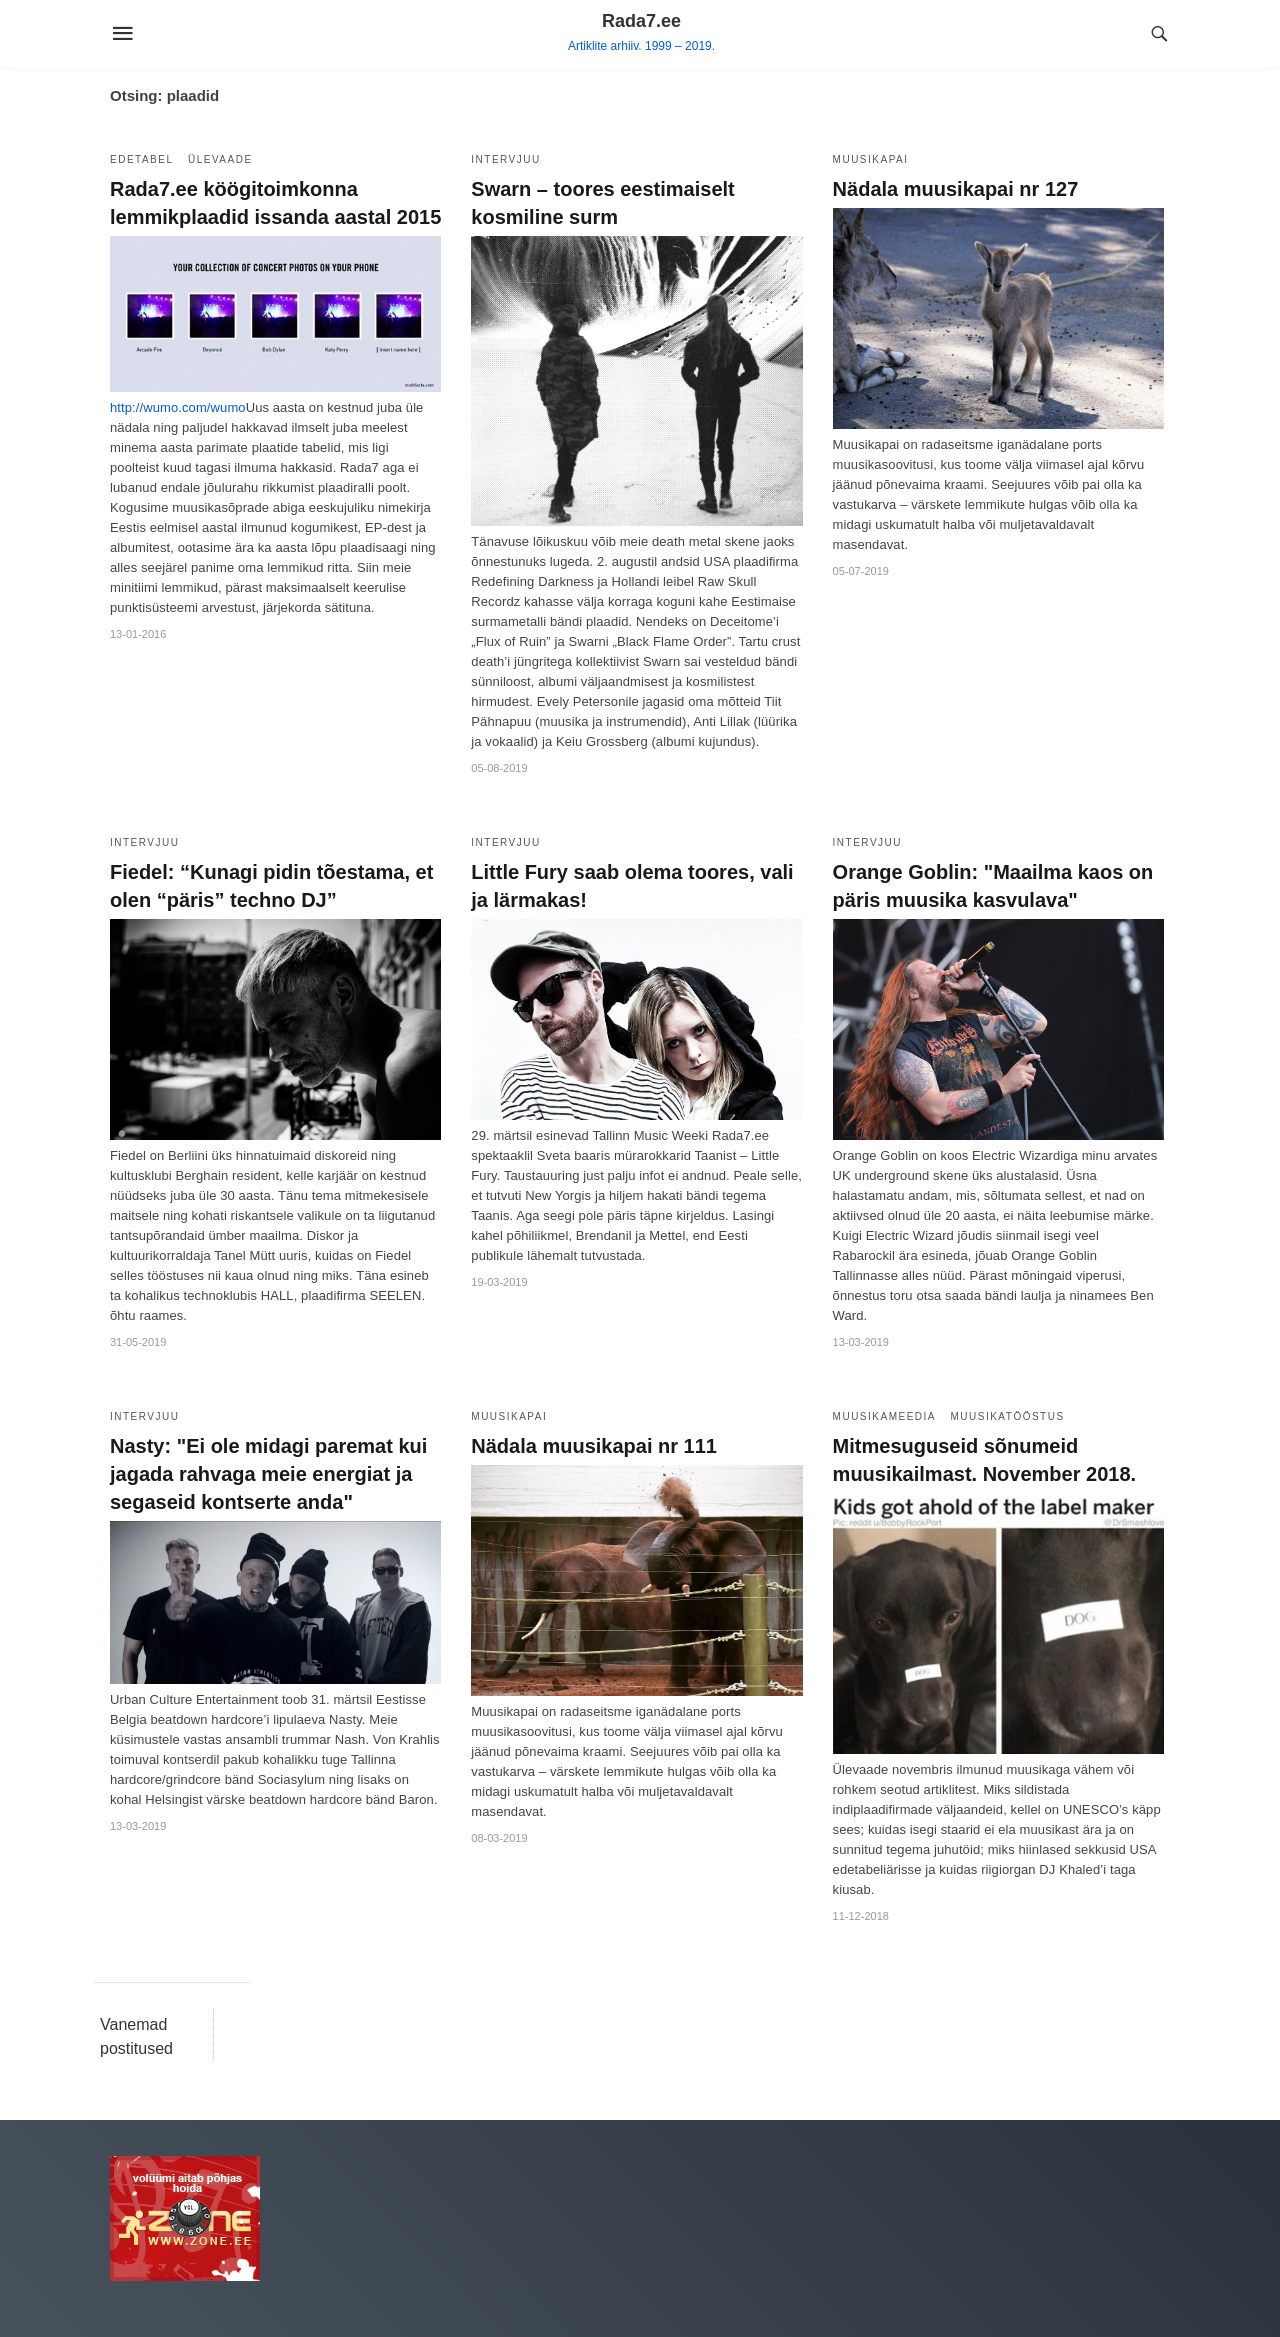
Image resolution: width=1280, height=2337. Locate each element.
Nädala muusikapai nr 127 (956, 189)
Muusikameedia (884, 1416)
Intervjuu (505, 159)
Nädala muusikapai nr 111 (594, 1446)
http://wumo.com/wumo (178, 407)
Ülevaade (220, 159)
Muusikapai (871, 159)
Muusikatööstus (1007, 1416)
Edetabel (142, 159)
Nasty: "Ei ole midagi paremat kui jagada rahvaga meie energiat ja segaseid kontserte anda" (268, 1474)
